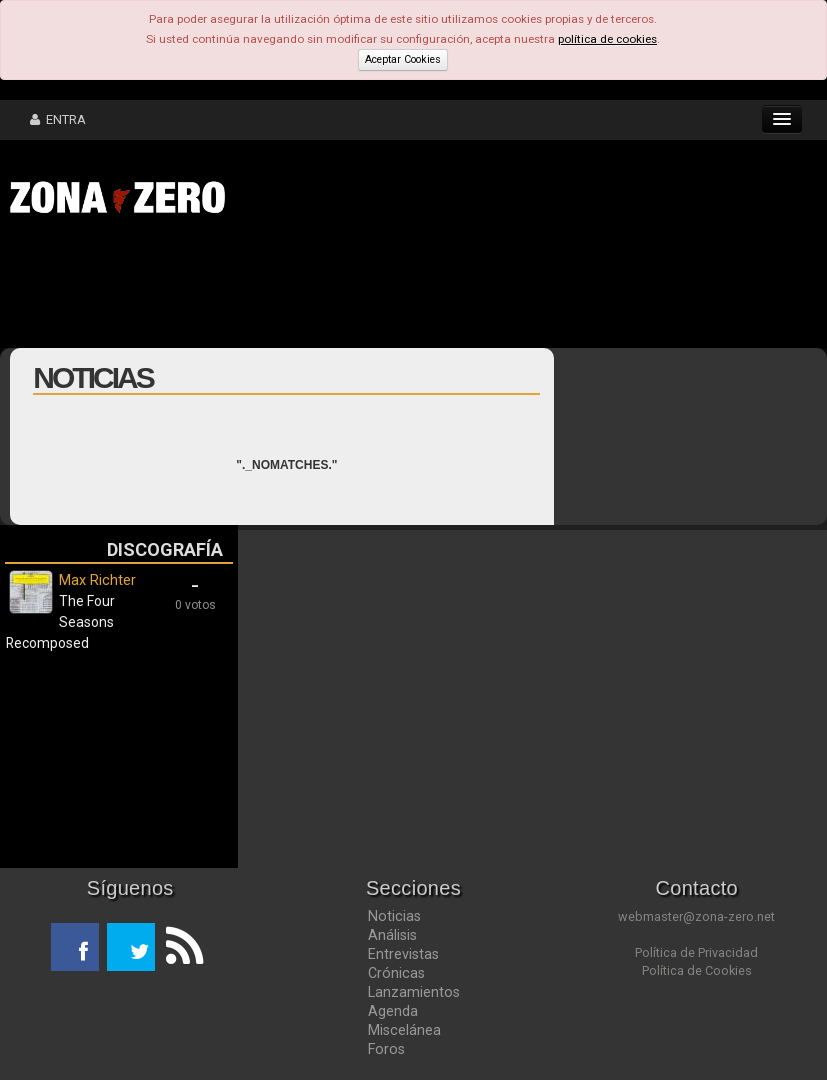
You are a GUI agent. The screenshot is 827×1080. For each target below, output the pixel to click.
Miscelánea (404, 1030)
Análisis (392, 935)
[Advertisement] (310, 288)
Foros (386, 1049)
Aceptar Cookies (403, 59)
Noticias (394, 916)
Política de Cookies (697, 970)
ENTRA (58, 119)
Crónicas (396, 973)
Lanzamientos (414, 992)
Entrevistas (403, 954)
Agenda (393, 1011)
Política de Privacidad (696, 952)
